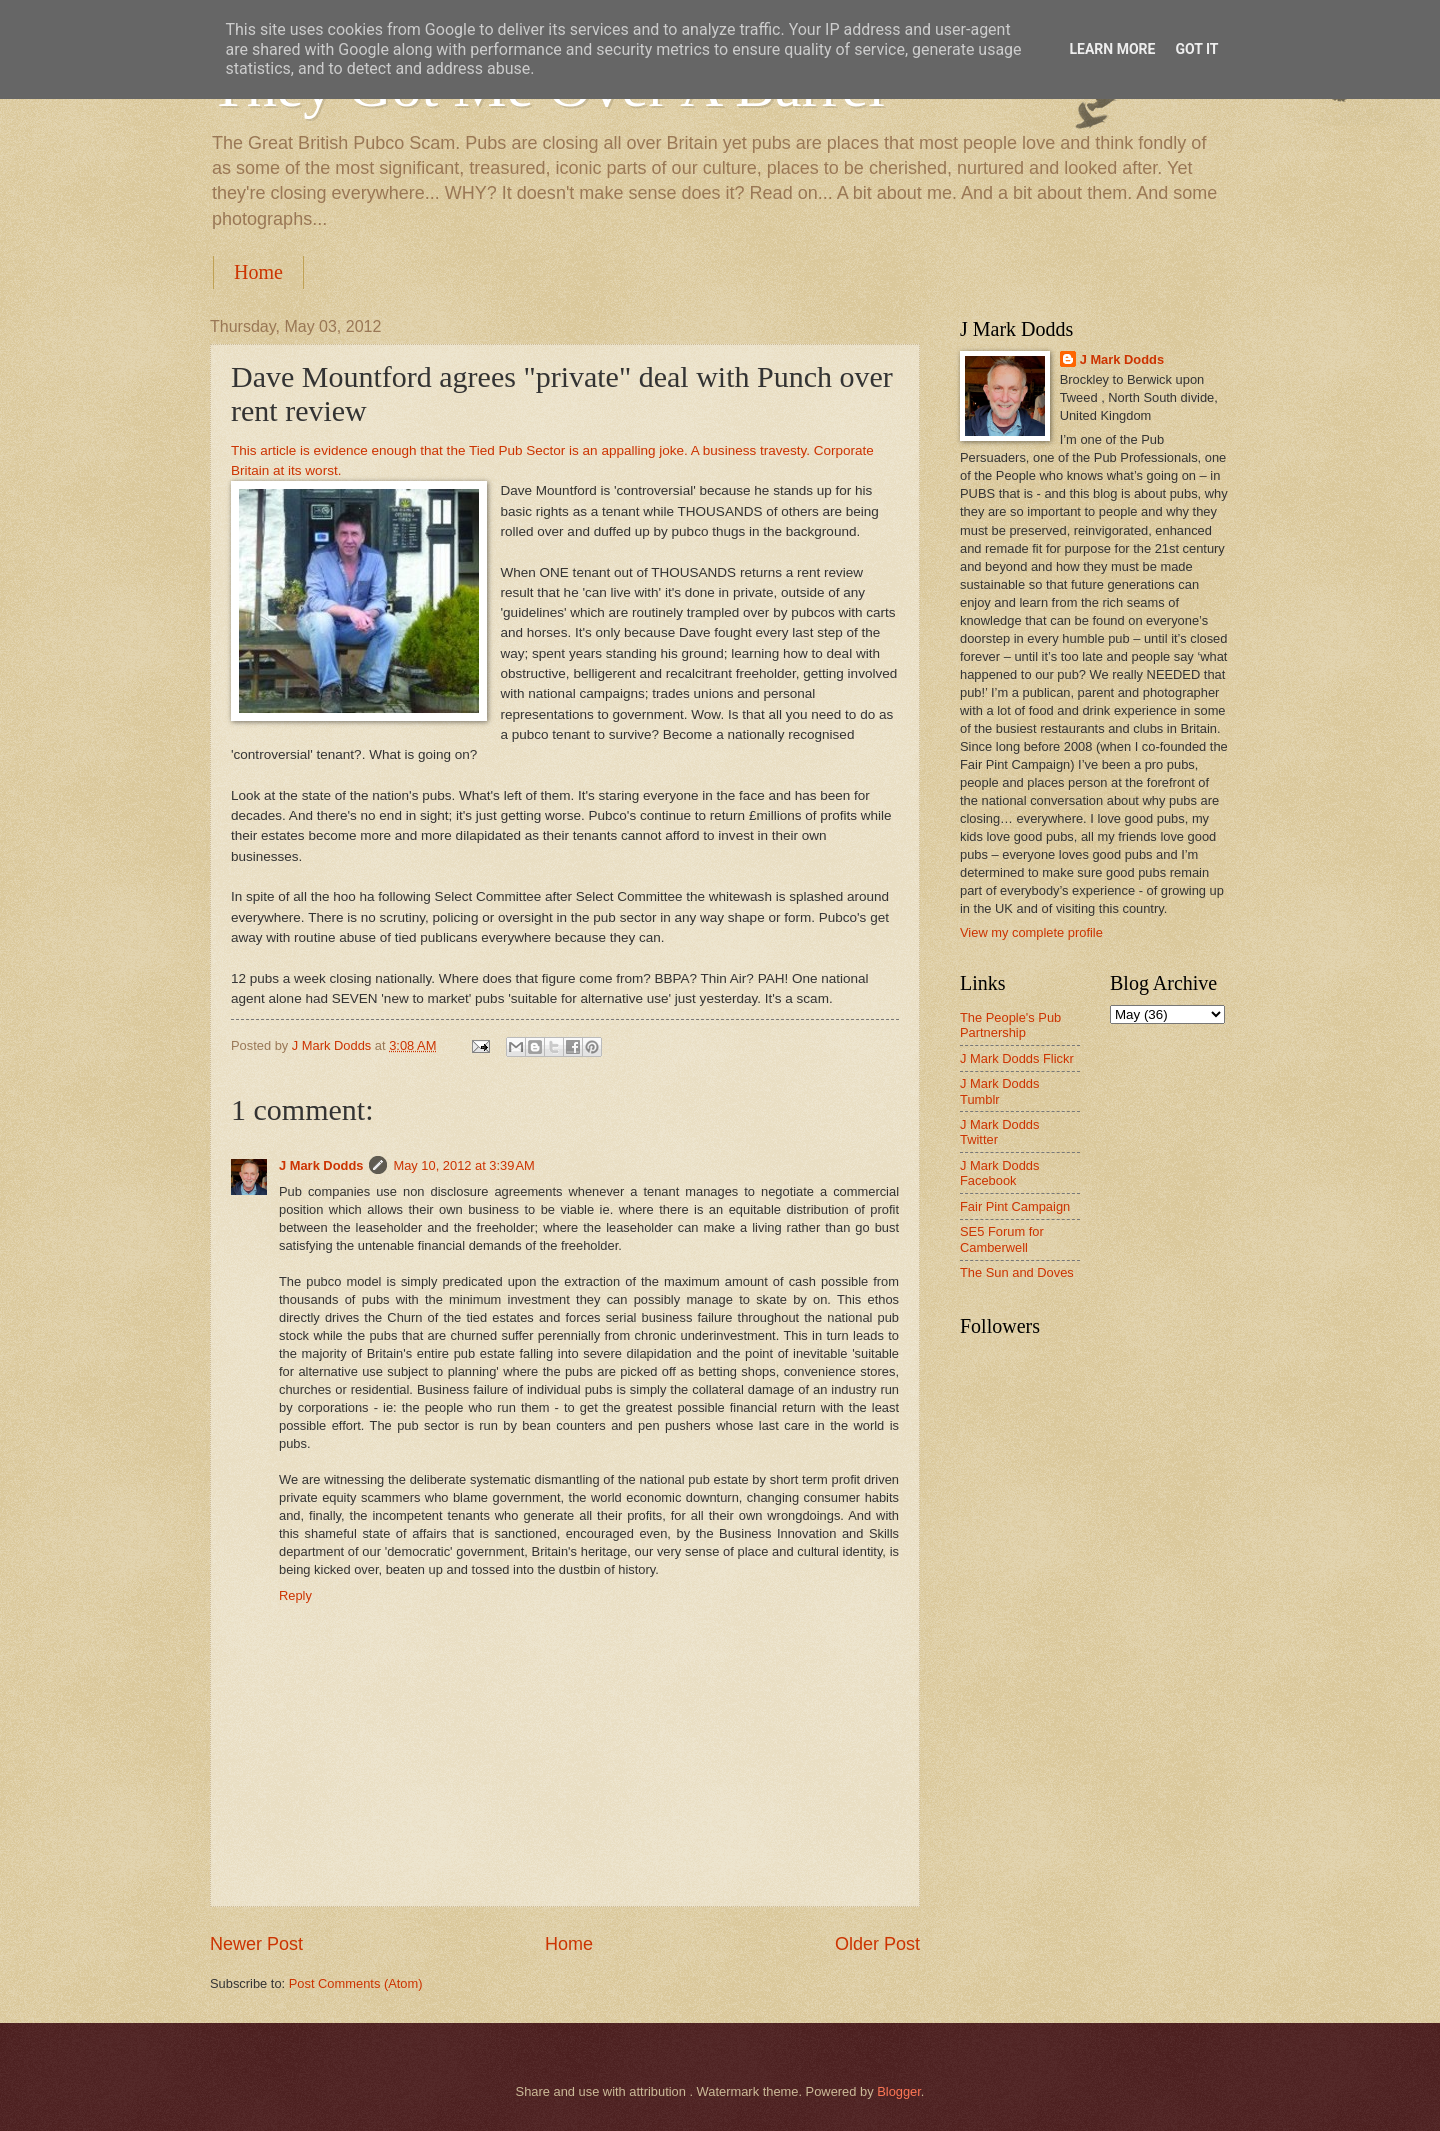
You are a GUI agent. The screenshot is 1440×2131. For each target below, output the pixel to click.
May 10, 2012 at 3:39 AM (463, 1165)
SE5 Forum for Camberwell (1002, 1239)
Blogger (899, 2091)
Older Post (877, 1944)
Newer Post (256, 1944)
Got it (1196, 49)
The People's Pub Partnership (1010, 1025)
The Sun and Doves (1017, 1272)
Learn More (1112, 49)
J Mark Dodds (321, 1165)
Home (258, 272)
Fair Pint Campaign (1015, 1206)
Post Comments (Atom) (356, 1983)
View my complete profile (1031, 932)
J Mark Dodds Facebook (999, 1173)
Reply (295, 1595)
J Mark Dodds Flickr (1017, 1058)
